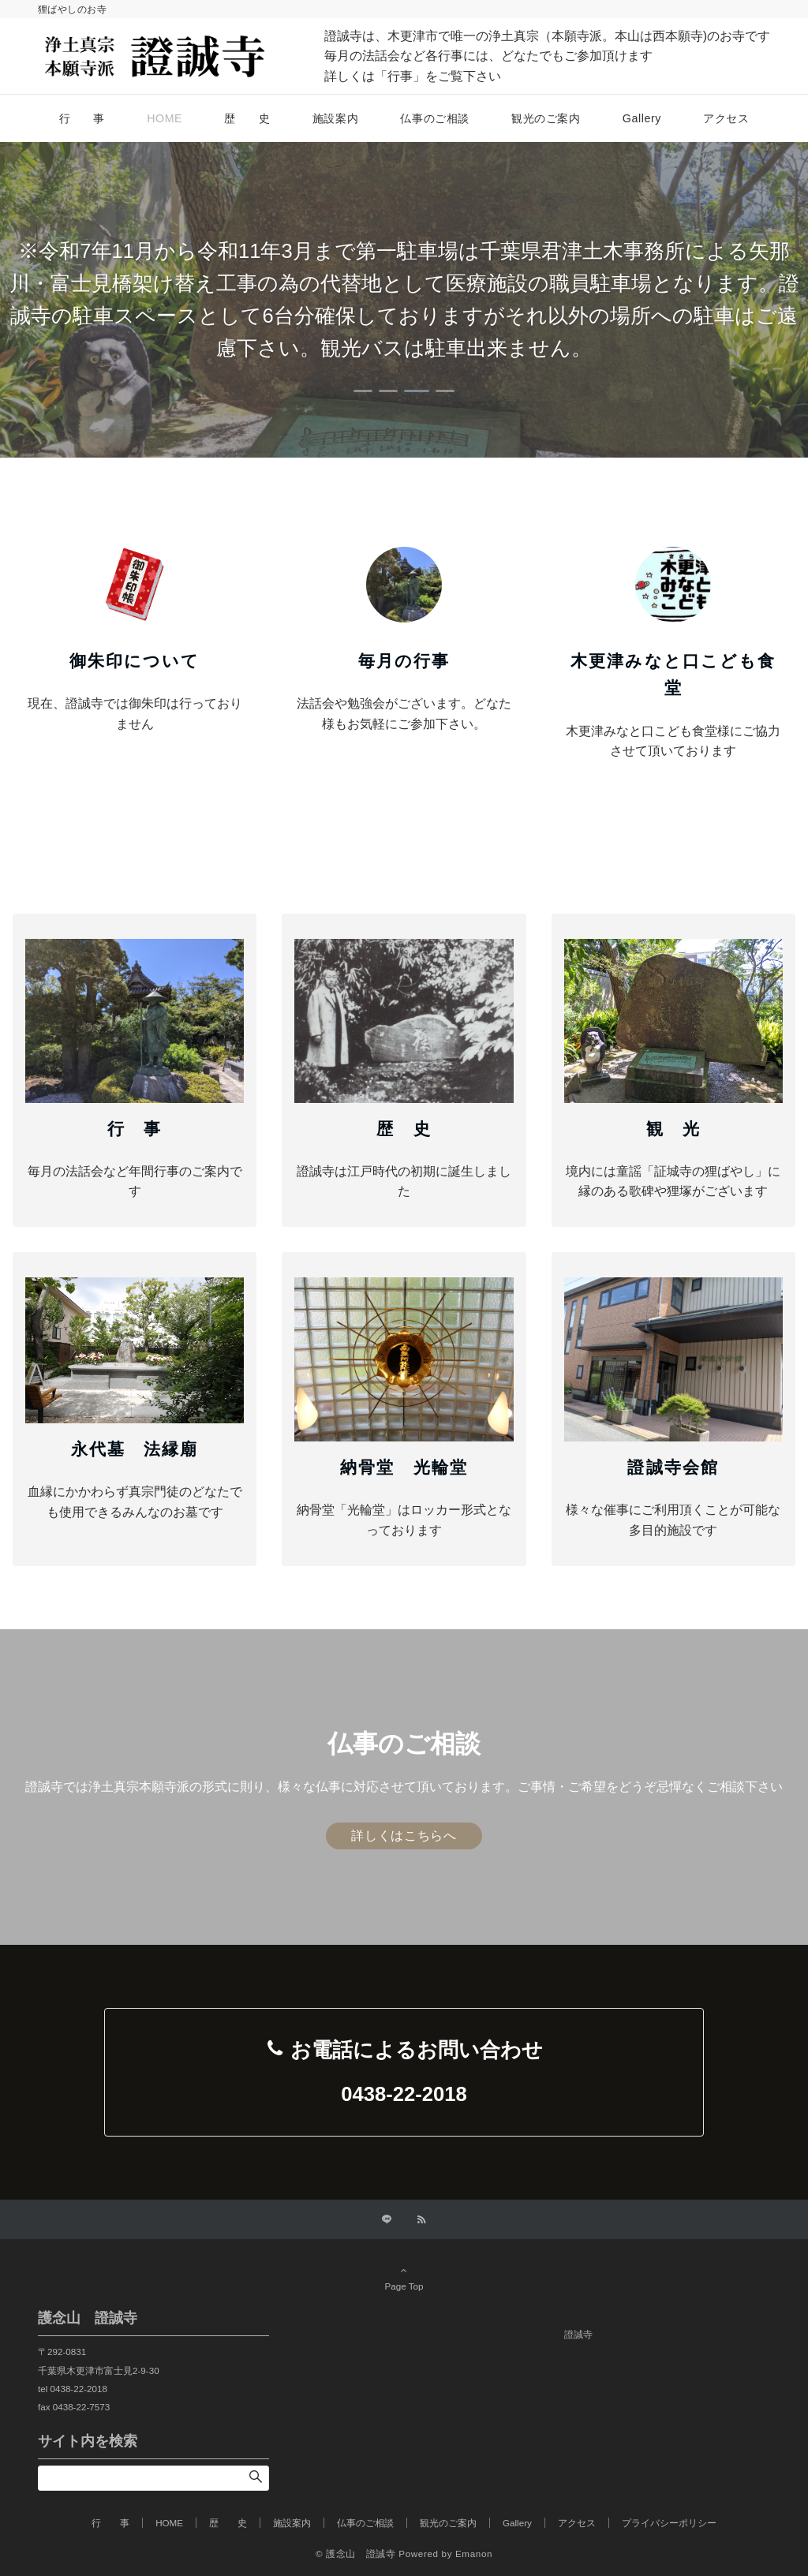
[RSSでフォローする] (421, 2220)
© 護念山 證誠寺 (356, 2553)
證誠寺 (578, 2334)
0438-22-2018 (403, 2094)
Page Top (404, 2277)
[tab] (363, 391)
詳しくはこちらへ (403, 1835)
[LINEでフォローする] (386, 2220)
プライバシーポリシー (669, 2523)
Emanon (473, 2553)
